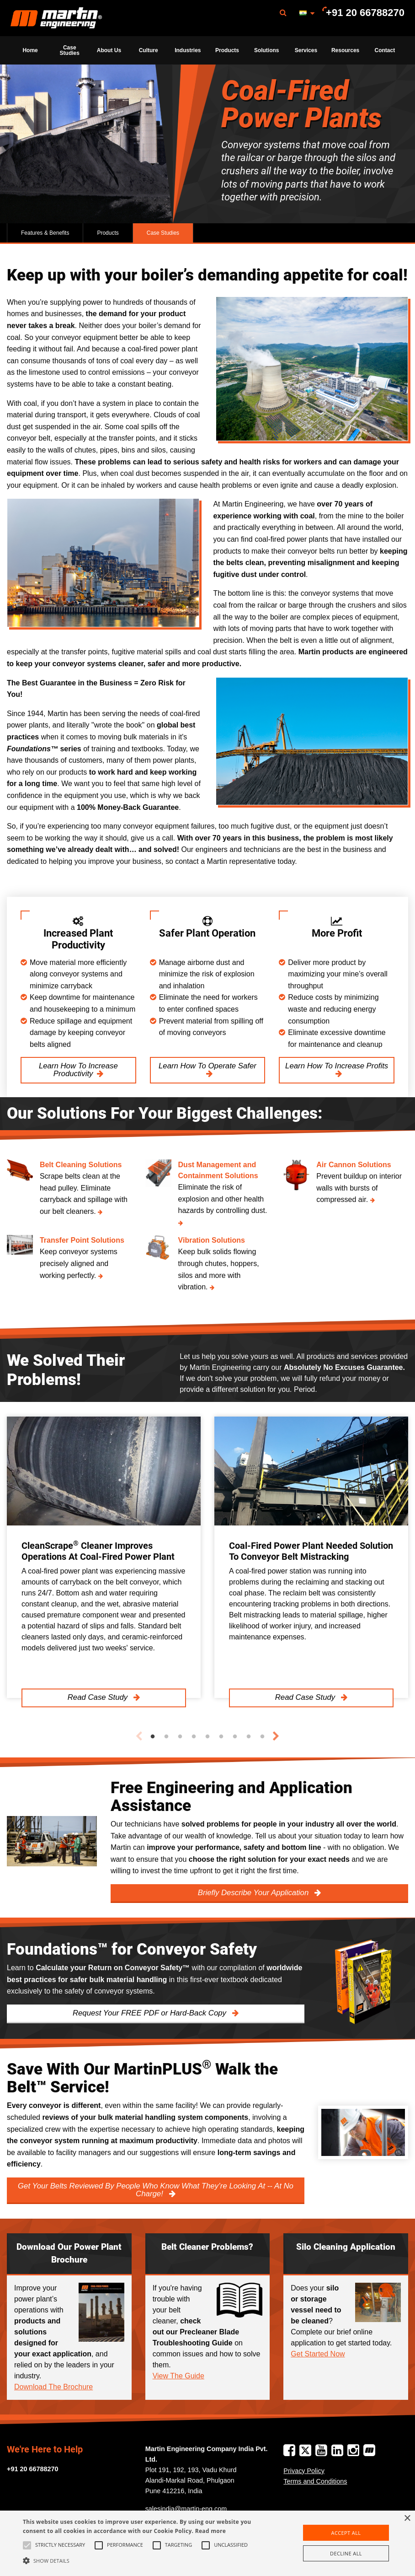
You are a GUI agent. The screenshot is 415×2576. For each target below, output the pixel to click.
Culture (148, 50)
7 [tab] (234, 1736)
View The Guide (178, 2376)
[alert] (207, 2543)
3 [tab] (180, 1736)
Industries (188, 50)
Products (227, 50)
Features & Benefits (45, 233)
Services (306, 50)
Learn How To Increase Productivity (78, 1070)
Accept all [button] (346, 2532)
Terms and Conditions (315, 2481)
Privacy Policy (304, 2470)
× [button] (407, 2518)
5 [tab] (207, 1736)
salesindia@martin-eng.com (186, 2508)
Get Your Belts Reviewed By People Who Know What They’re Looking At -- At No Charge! (155, 2190)
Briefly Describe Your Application (254, 1892)
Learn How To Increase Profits (336, 1066)
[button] (143, 2560)
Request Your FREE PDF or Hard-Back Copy (151, 2013)
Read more (210, 2531)
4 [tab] (193, 1736)
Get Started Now (318, 2354)
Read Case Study (99, 1697)
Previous (139, 1736)
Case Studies (70, 50)
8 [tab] (248, 1736)
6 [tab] (221, 1736)
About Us (109, 50)
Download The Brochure (53, 2387)
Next (276, 1736)
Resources (345, 50)
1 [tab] (152, 1736)
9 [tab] (262, 1736)
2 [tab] (166, 1736)
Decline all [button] (346, 2553)
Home (29, 50)
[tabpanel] (104, 1557)
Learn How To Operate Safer (207, 1066)
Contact (385, 50)
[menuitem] (56, 18)
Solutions (266, 50)
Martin (56, 18)
